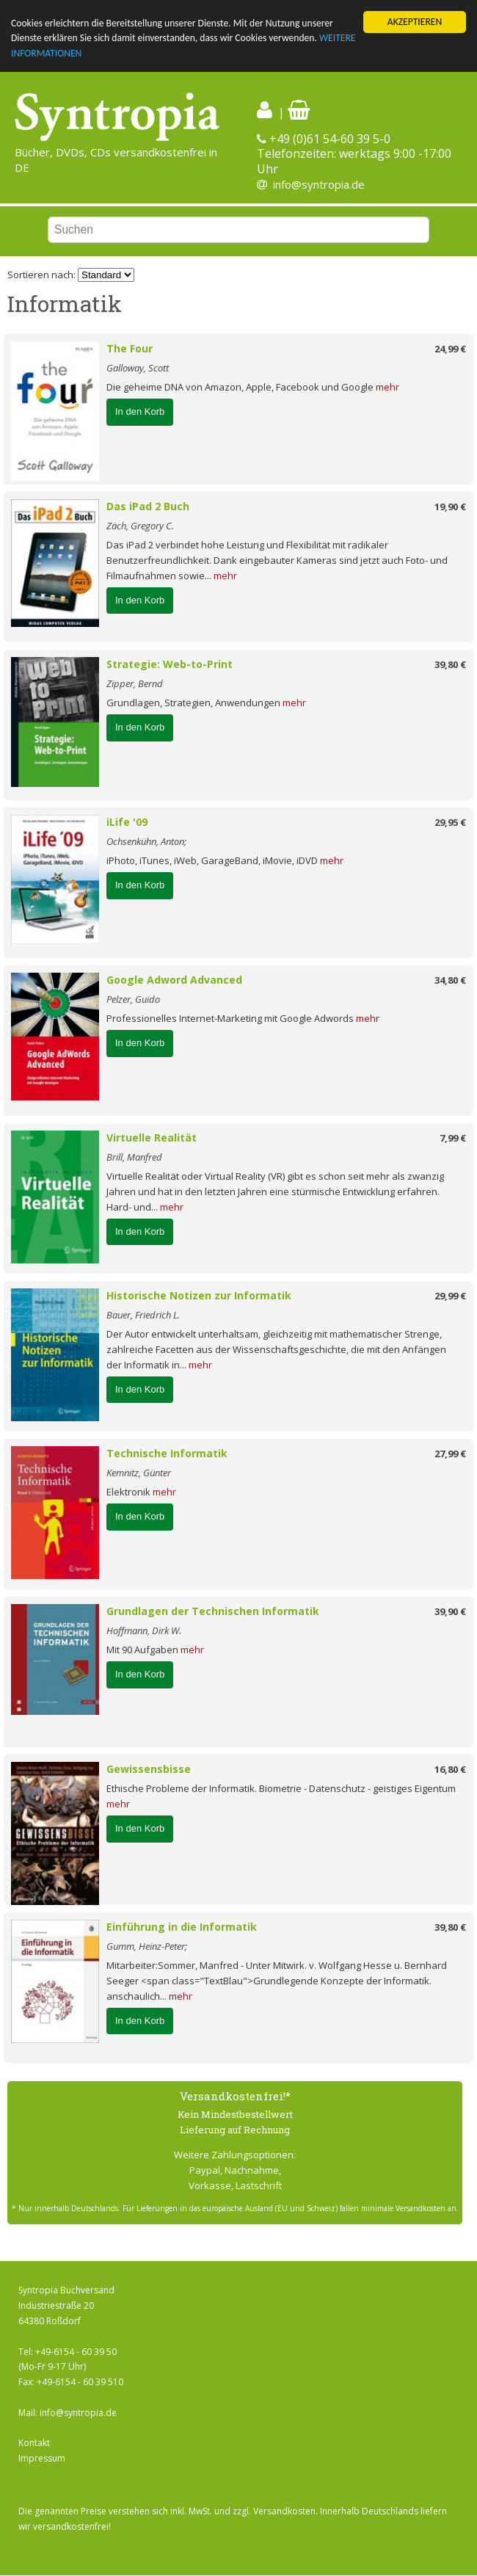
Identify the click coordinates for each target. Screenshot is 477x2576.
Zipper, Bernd (134, 683)
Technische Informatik (166, 1453)
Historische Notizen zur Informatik (198, 1295)
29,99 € (450, 1295)
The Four (129, 348)
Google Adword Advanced (174, 980)
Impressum (41, 2458)
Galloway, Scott (137, 367)
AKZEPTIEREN (414, 21)
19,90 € (450, 506)
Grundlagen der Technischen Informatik (212, 1611)
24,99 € (450, 348)
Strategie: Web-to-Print (169, 664)
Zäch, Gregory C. (140, 525)
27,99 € (450, 1453)
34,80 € (450, 980)
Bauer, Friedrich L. (143, 1314)
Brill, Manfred (134, 1157)
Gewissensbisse (148, 1769)
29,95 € (450, 822)
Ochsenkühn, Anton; (146, 841)
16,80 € (450, 1769)
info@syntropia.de (319, 184)
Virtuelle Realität (151, 1137)
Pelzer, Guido (133, 999)
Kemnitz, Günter (138, 1472)
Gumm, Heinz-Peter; (146, 1946)
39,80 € (450, 664)
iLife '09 (127, 822)
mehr (387, 386)
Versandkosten (284, 2511)
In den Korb (139, 411)
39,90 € (450, 1611)
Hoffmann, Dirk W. (143, 1630)
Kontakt (34, 2443)
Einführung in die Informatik (181, 1927)
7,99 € (453, 1137)
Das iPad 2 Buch (147, 506)
